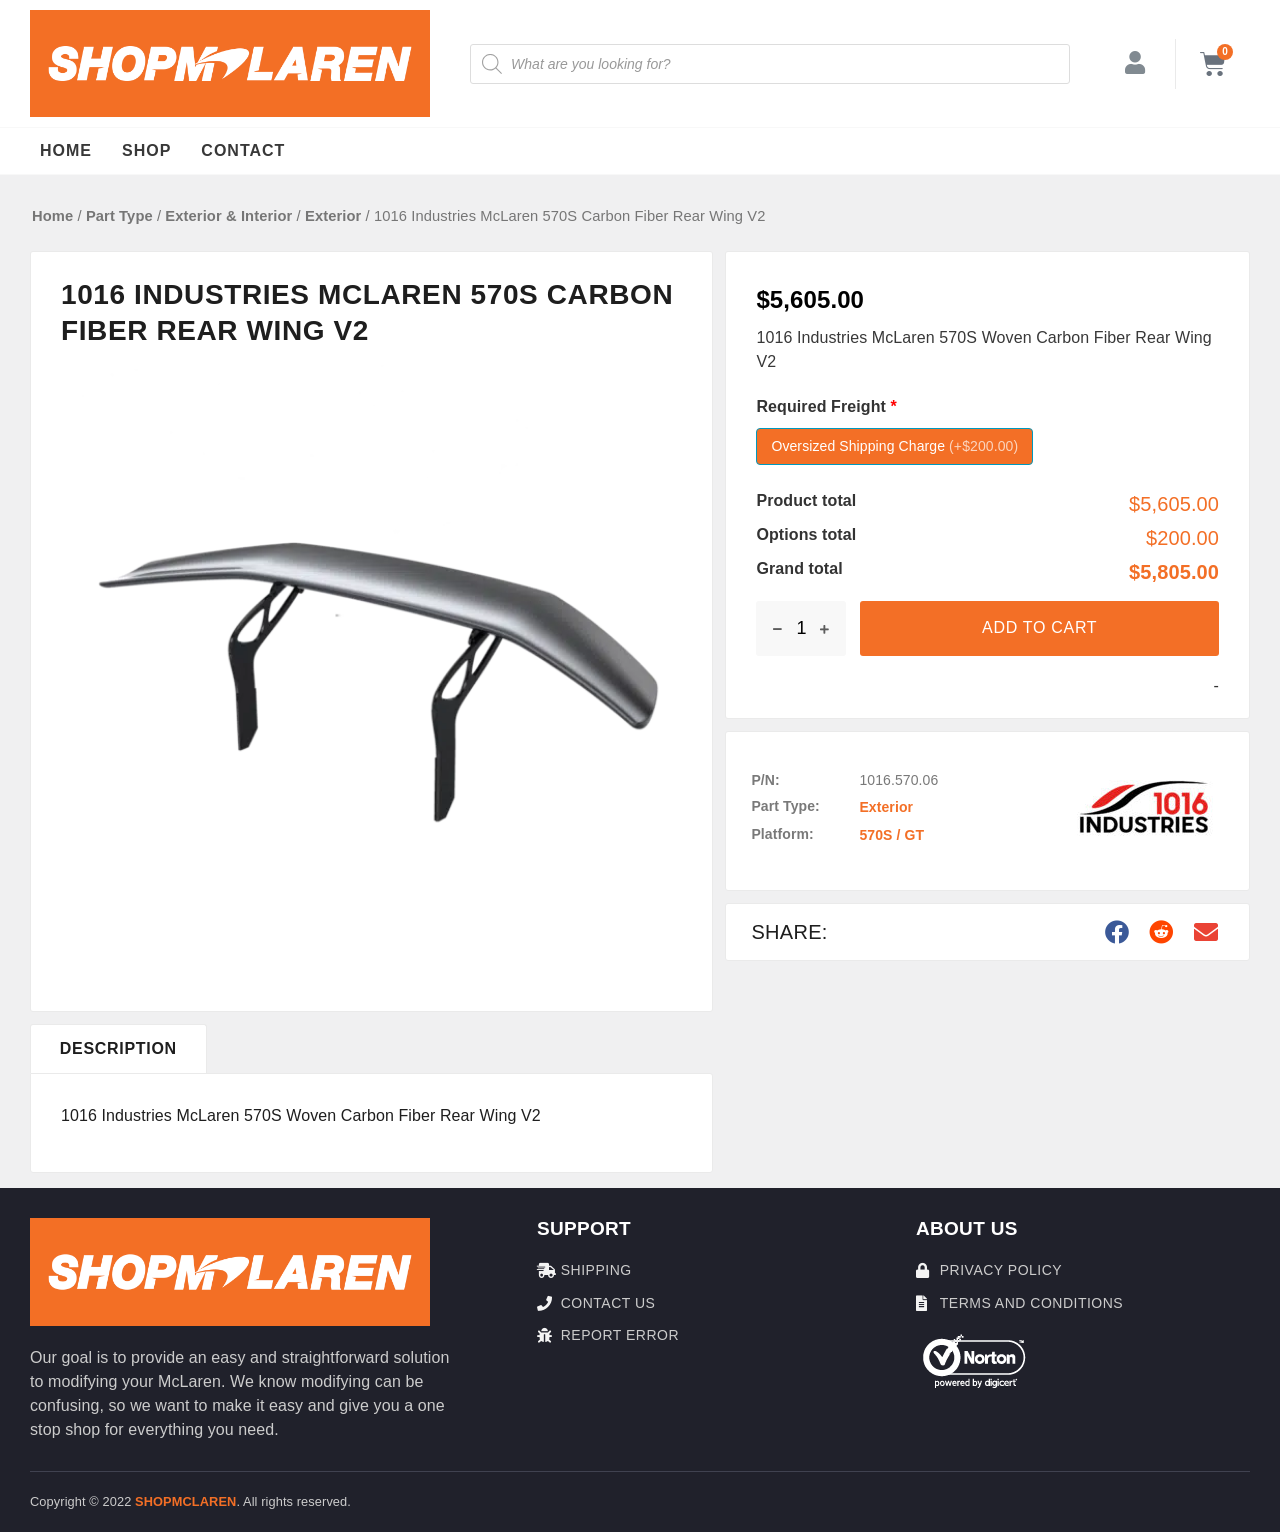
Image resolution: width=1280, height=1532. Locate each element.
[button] (1118, 932)
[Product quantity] (801, 628)
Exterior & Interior (228, 216)
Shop (146, 150)
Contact (243, 150)
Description (118, 1048)
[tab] (118, 1048)
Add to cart (1039, 627)
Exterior (333, 216)
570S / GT (891, 835)
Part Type (119, 216)
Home (66, 150)
